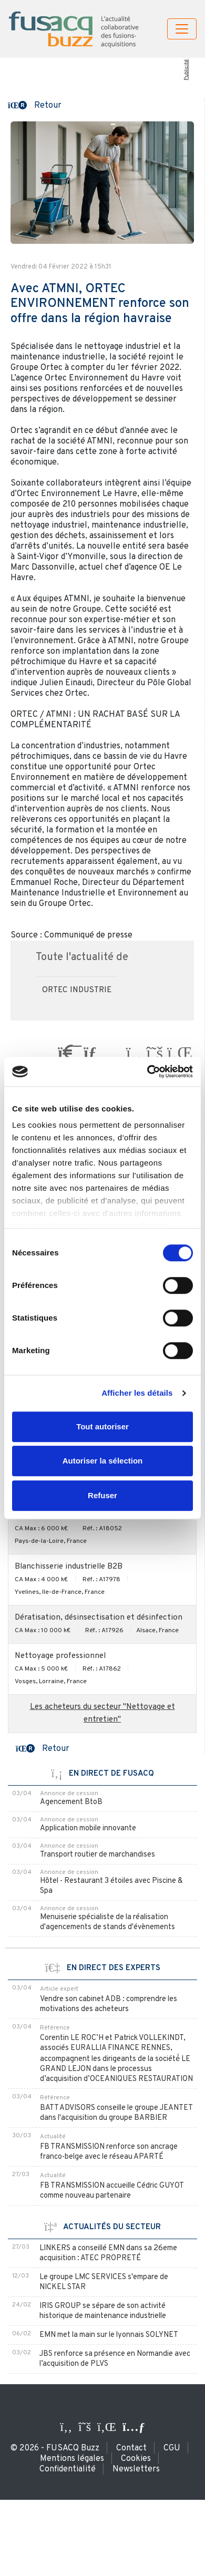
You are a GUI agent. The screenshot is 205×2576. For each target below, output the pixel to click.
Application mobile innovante (88, 1828)
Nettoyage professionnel (60, 1656)
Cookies (136, 2459)
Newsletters (136, 2469)
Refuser (102, 1495)
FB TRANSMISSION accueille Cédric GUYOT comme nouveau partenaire (111, 2191)
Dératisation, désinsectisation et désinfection (98, 1618)
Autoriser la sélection (103, 1460)
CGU (171, 2448)
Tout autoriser (102, 1426)
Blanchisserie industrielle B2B (68, 1567)
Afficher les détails (136, 1392)
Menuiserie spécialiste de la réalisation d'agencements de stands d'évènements (107, 1922)
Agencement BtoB (71, 1802)
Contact (131, 2448)
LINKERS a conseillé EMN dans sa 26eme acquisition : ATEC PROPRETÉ (108, 2253)
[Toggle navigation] (182, 28)
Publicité (185, 69)
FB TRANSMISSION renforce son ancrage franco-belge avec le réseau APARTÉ (109, 2152)
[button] (35, 104)
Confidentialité (67, 2469)
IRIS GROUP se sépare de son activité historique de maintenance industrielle (102, 2311)
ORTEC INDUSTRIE (76, 990)
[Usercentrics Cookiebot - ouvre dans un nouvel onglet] (147, 1071)
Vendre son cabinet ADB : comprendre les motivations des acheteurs (108, 2004)
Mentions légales (72, 2459)
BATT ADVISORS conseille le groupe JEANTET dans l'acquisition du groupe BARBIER (116, 2113)
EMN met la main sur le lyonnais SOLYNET (108, 2335)
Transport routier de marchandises (97, 1855)
